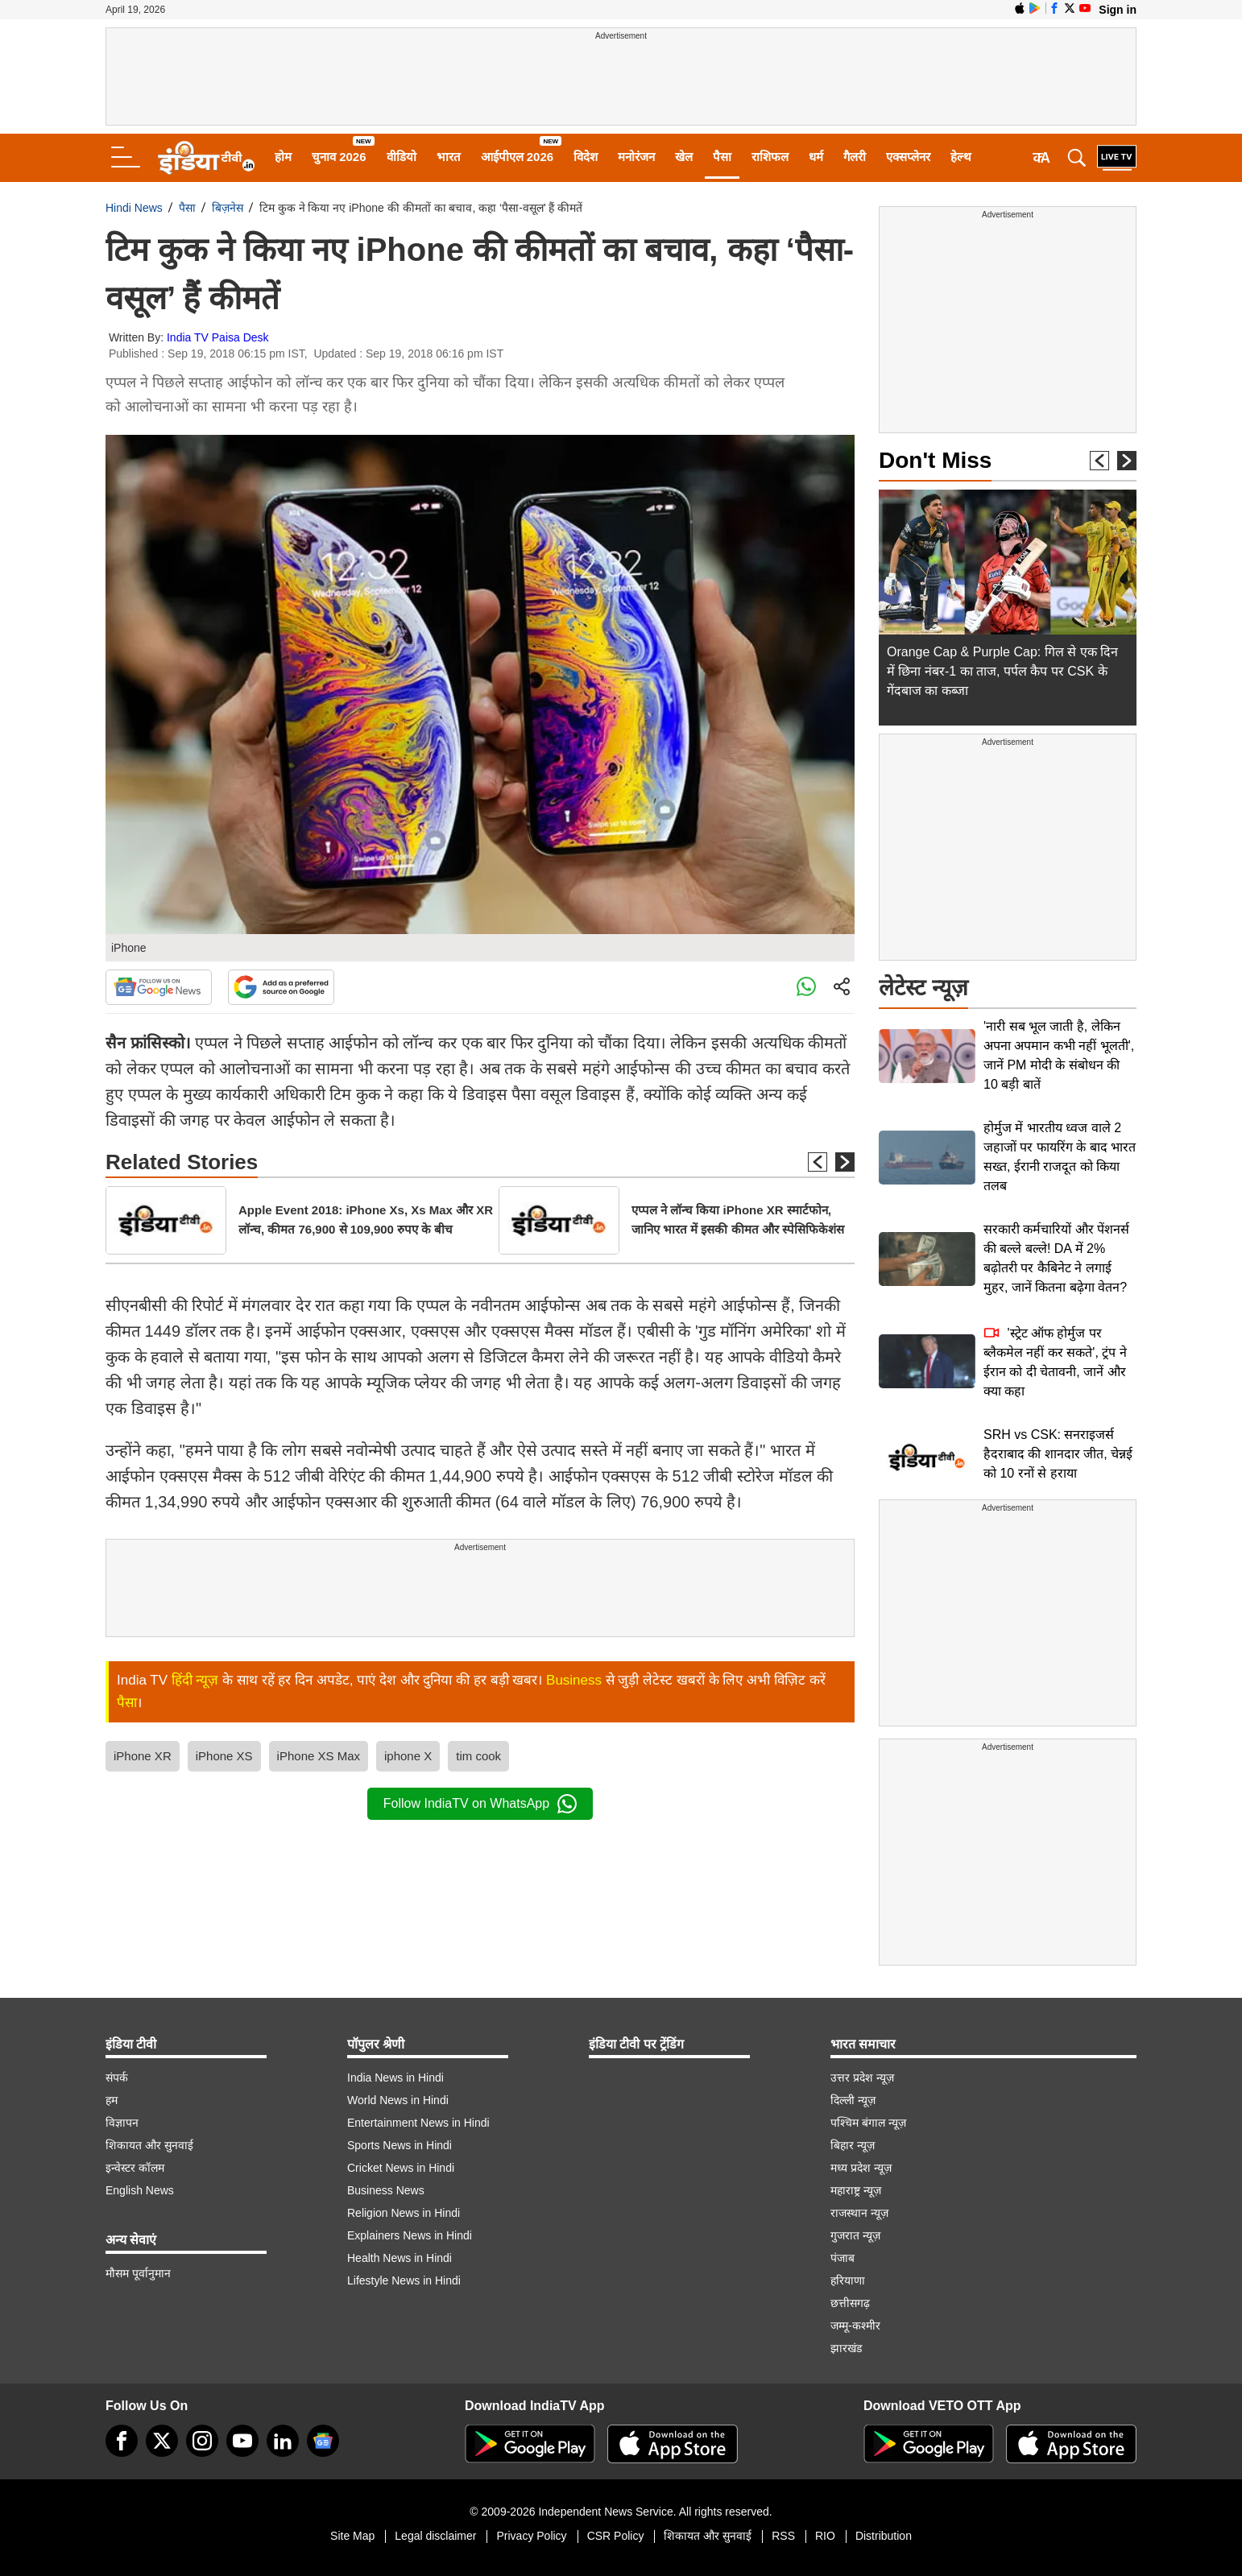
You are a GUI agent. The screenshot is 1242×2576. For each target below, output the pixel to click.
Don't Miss (935, 460)
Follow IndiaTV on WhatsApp (480, 1803)
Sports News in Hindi (399, 2145)
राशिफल (770, 156)
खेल (684, 156)
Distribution (883, 2535)
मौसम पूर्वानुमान (138, 2273)
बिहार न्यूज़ (852, 2145)
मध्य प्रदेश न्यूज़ (861, 2167)
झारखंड (846, 2348)
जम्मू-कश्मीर (855, 2325)
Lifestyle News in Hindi (404, 2280)
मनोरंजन (636, 156)
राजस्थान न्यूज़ (859, 2212)
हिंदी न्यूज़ (195, 1680)
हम (112, 2100)
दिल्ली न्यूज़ (853, 2100)
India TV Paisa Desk (218, 337)
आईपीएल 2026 (517, 156)
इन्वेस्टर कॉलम (135, 2167)
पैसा (722, 156)
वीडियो (401, 156)
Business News (385, 2190)
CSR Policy (615, 2535)
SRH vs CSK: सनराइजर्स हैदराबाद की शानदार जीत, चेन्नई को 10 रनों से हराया (1057, 1454)
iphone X (408, 1756)
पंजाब (842, 2257)
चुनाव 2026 (339, 156)
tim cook (478, 1756)
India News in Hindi (395, 2077)
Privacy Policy (531, 2535)
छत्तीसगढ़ (850, 2303)
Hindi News (134, 207)
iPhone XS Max (318, 1756)
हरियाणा (847, 2280)
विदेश (585, 156)
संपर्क (117, 2077)
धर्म (816, 156)
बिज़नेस (227, 207)
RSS (783, 2535)
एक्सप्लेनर (908, 156)
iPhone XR (143, 1756)
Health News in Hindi (399, 2257)
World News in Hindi (398, 2100)
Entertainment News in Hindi (418, 2122)
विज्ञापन (122, 2122)
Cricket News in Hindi (400, 2167)
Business (574, 1680)
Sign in (1117, 9)
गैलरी (854, 156)
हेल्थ (960, 156)
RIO (825, 2535)
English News (140, 2190)
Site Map (352, 2535)
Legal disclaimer (435, 2535)
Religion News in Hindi (403, 2212)
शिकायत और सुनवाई (149, 2145)
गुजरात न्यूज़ (855, 2235)
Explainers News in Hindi (409, 2235)
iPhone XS (224, 1756)
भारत (449, 156)
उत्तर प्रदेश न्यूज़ (862, 2077)
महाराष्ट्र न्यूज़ (855, 2190)
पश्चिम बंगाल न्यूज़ (868, 2122)
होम (283, 156)
